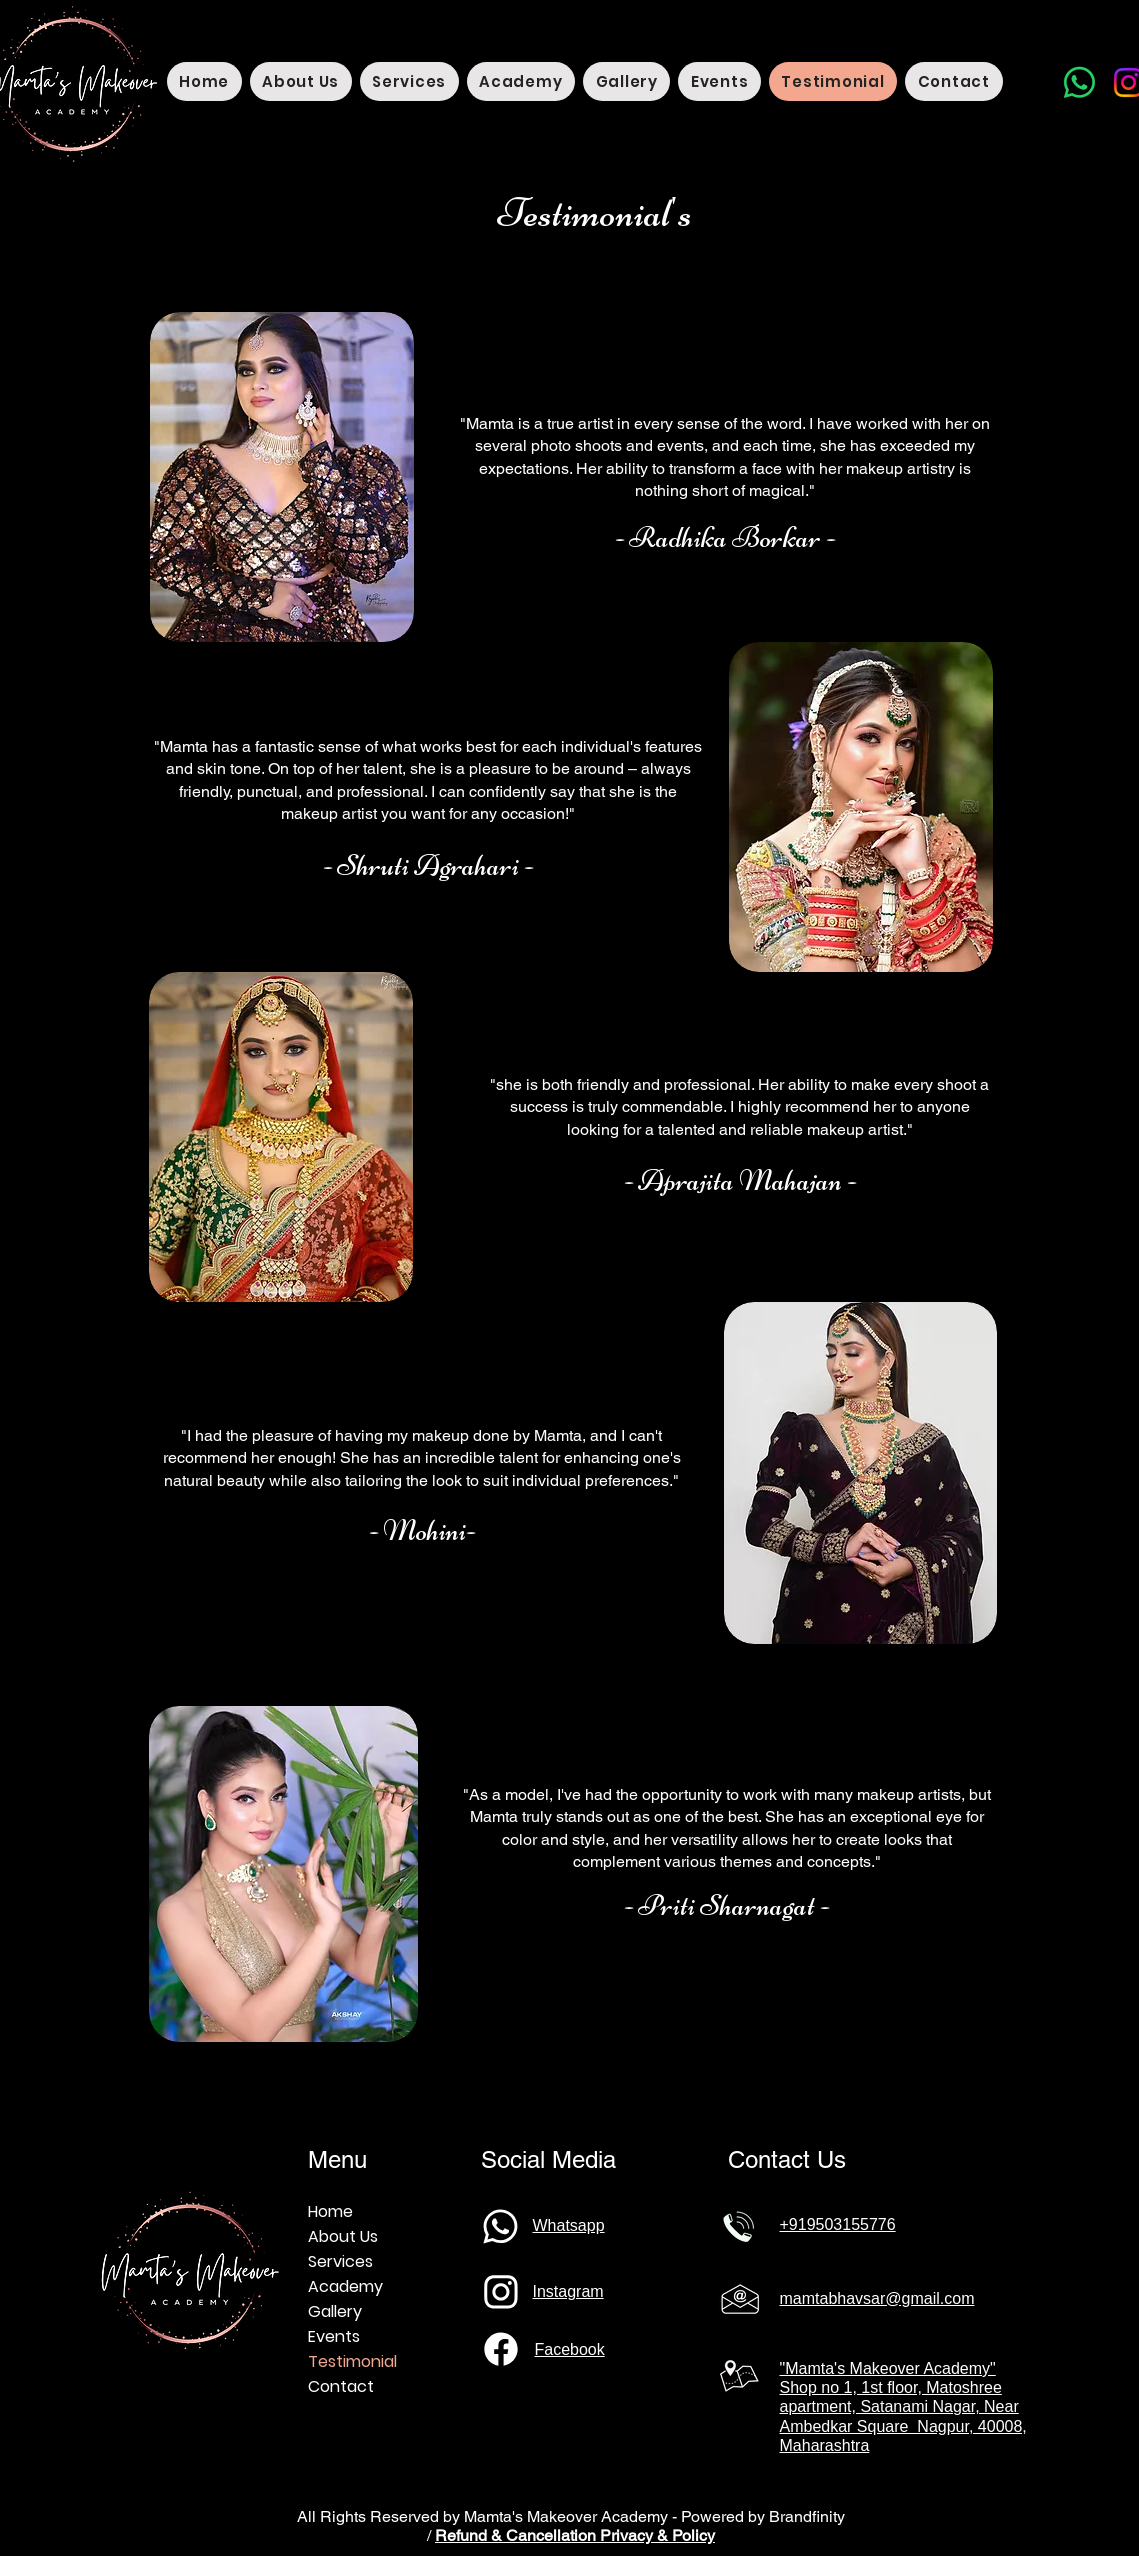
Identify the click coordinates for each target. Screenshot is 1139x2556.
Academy (345, 2286)
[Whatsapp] (1079, 82)
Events (334, 2336)
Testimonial (352, 2361)
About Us (343, 2236)
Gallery (335, 2311)
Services (340, 2261)
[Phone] (501, 2226)
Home (330, 2211)
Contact (341, 2386)
